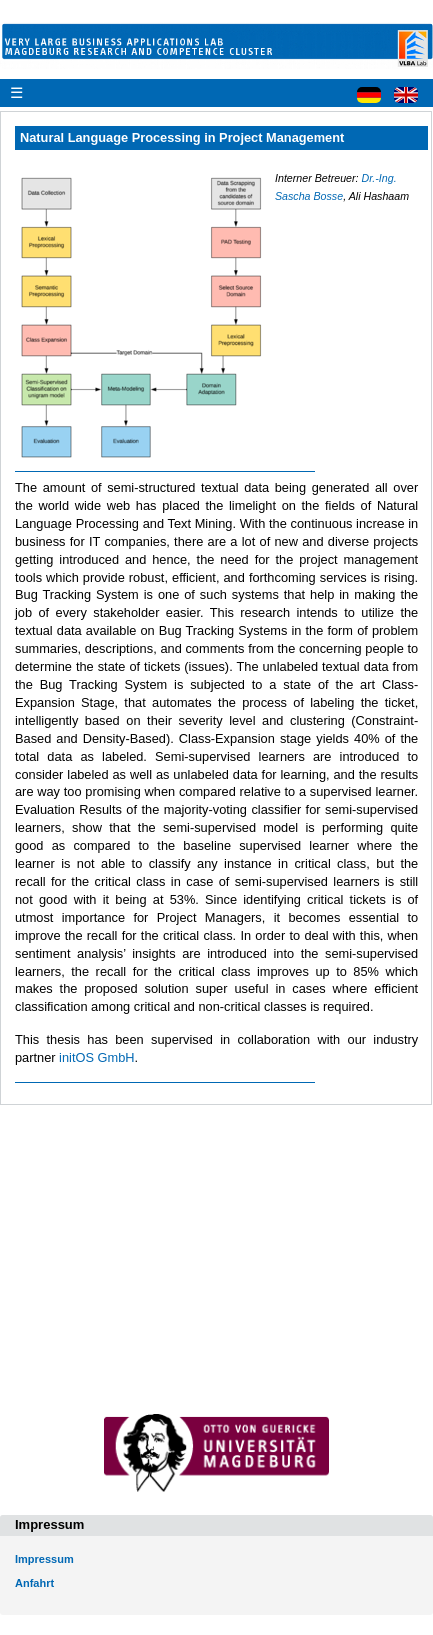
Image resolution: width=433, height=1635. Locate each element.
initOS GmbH (96, 1057)
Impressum (44, 1559)
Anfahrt (34, 1583)
